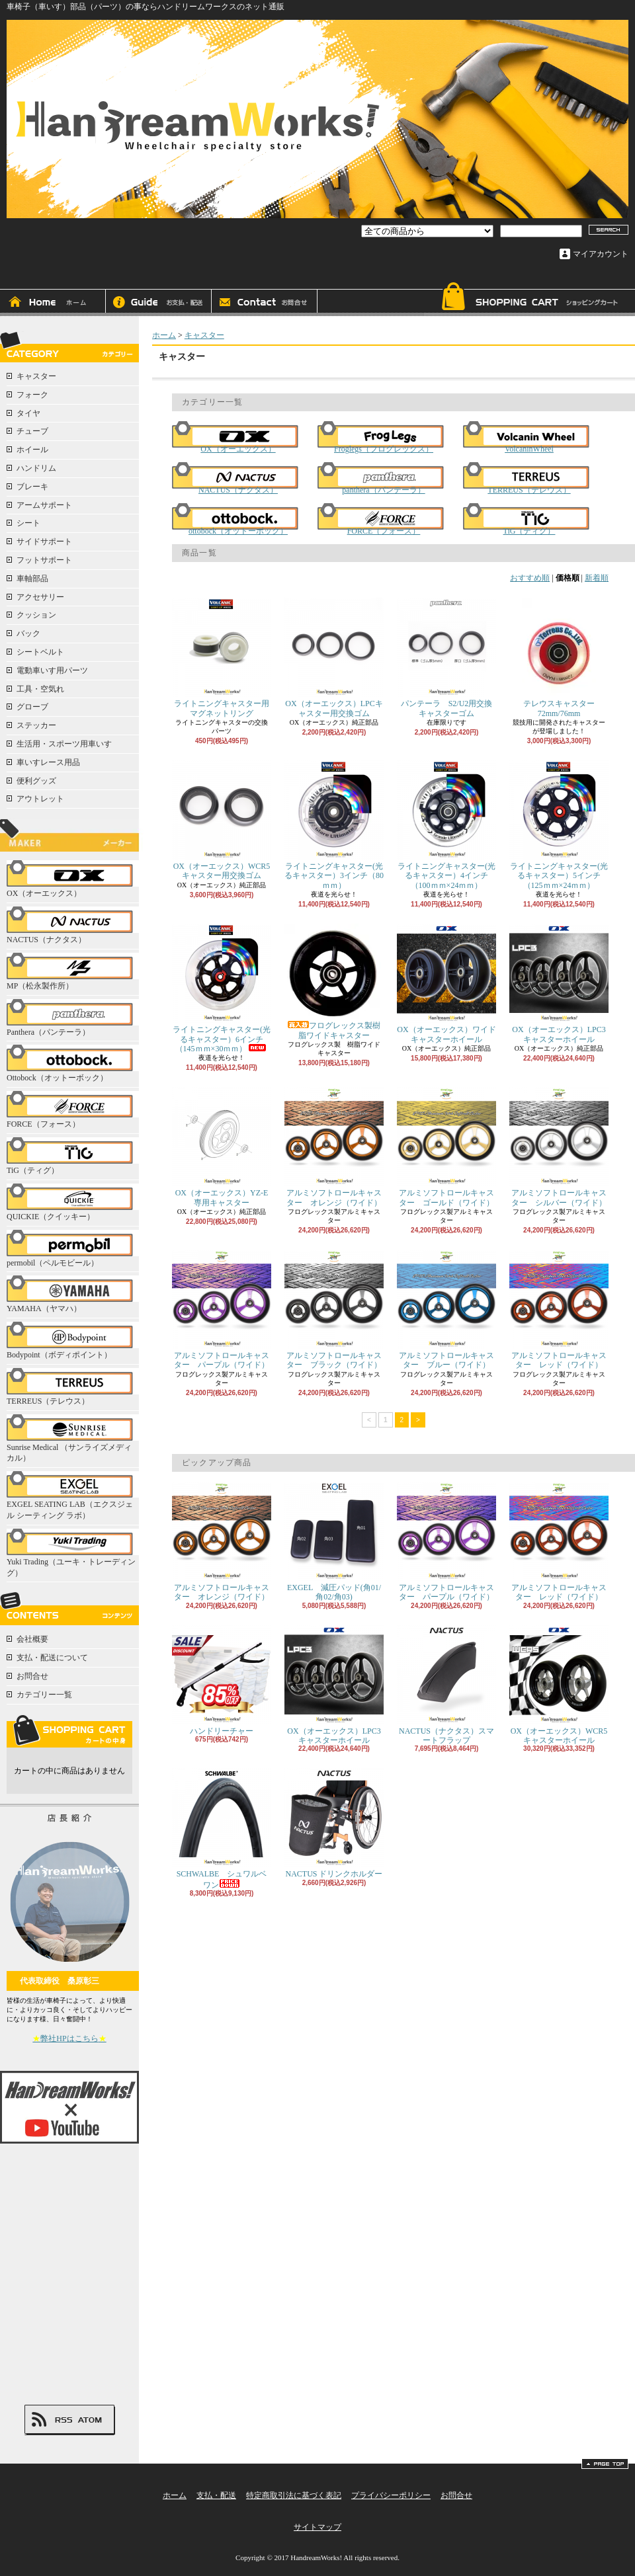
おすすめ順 (530, 578)
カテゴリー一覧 (44, 1694)
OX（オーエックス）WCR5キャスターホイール (559, 1685)
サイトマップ (317, 2527)
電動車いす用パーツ (52, 670)
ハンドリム (36, 468)
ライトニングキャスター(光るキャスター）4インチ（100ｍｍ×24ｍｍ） (446, 825)
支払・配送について (159, 303)
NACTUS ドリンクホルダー (334, 1823)
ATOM (90, 2420)
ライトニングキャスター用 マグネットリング (224, 657)
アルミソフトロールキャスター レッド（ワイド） (559, 1309)
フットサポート (44, 560)
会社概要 (32, 1639)
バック (28, 633)
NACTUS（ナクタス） (73, 925)
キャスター (36, 376)
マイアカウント (600, 254)
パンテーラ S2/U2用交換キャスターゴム (446, 657)
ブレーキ (32, 486)
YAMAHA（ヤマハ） (73, 1294)
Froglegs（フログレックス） (384, 437)
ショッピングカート (529, 299)
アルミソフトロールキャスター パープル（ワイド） (221, 1309)
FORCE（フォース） (73, 1110)
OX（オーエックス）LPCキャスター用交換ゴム (334, 657)
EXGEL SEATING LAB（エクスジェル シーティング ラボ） (73, 1495)
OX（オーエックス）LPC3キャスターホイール (559, 983)
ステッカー (36, 725)
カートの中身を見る (69, 1731)
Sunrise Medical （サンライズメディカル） (73, 1438)
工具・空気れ (40, 689)
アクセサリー (40, 597)
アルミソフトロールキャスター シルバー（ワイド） (559, 1147)
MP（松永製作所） (73, 971)
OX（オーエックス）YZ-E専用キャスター (221, 1147)
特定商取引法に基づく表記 (293, 2495)
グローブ (32, 706)
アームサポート (44, 505)
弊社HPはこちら (69, 2038)
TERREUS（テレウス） (73, 1387)
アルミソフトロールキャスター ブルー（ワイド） (446, 1309)
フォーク (32, 394)
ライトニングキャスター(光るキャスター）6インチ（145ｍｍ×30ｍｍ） (221, 988)
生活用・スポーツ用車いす (64, 743)
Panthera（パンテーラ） (73, 1018)
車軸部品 (32, 578)
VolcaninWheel (529, 437)
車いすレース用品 (48, 762)
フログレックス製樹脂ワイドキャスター (334, 981)
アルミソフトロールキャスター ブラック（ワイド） (334, 1309)
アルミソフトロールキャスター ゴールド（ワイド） (446, 1147)
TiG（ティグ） (73, 1156)
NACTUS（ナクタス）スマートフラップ (446, 1685)
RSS (63, 2420)
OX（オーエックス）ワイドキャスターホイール (446, 983)
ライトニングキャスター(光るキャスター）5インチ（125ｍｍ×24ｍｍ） (559, 825)
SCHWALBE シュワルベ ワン (223, 1828)
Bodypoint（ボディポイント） (73, 1340)
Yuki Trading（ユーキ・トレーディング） (73, 1553)
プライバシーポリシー (391, 2495)
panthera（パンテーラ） (384, 478)
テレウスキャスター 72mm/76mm (562, 657)
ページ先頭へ (604, 2463)
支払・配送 (216, 2495)
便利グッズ (36, 780)
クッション (36, 615)
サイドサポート (44, 541)
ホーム (53, 303)
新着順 (597, 578)
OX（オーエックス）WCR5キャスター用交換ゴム (221, 820)
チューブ (32, 431)
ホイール (32, 449)
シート (28, 523)
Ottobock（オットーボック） (73, 1063)
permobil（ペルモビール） (73, 1249)
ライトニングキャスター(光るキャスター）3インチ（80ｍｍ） (334, 825)
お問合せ (265, 303)
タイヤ (28, 413)
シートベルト (40, 652)
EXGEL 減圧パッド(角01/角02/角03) (334, 1541)
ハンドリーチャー (221, 1680)
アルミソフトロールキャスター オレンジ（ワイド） (334, 1147)
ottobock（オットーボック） (238, 519)
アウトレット (40, 798)
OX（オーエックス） (73, 879)
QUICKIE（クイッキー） (73, 1202)
